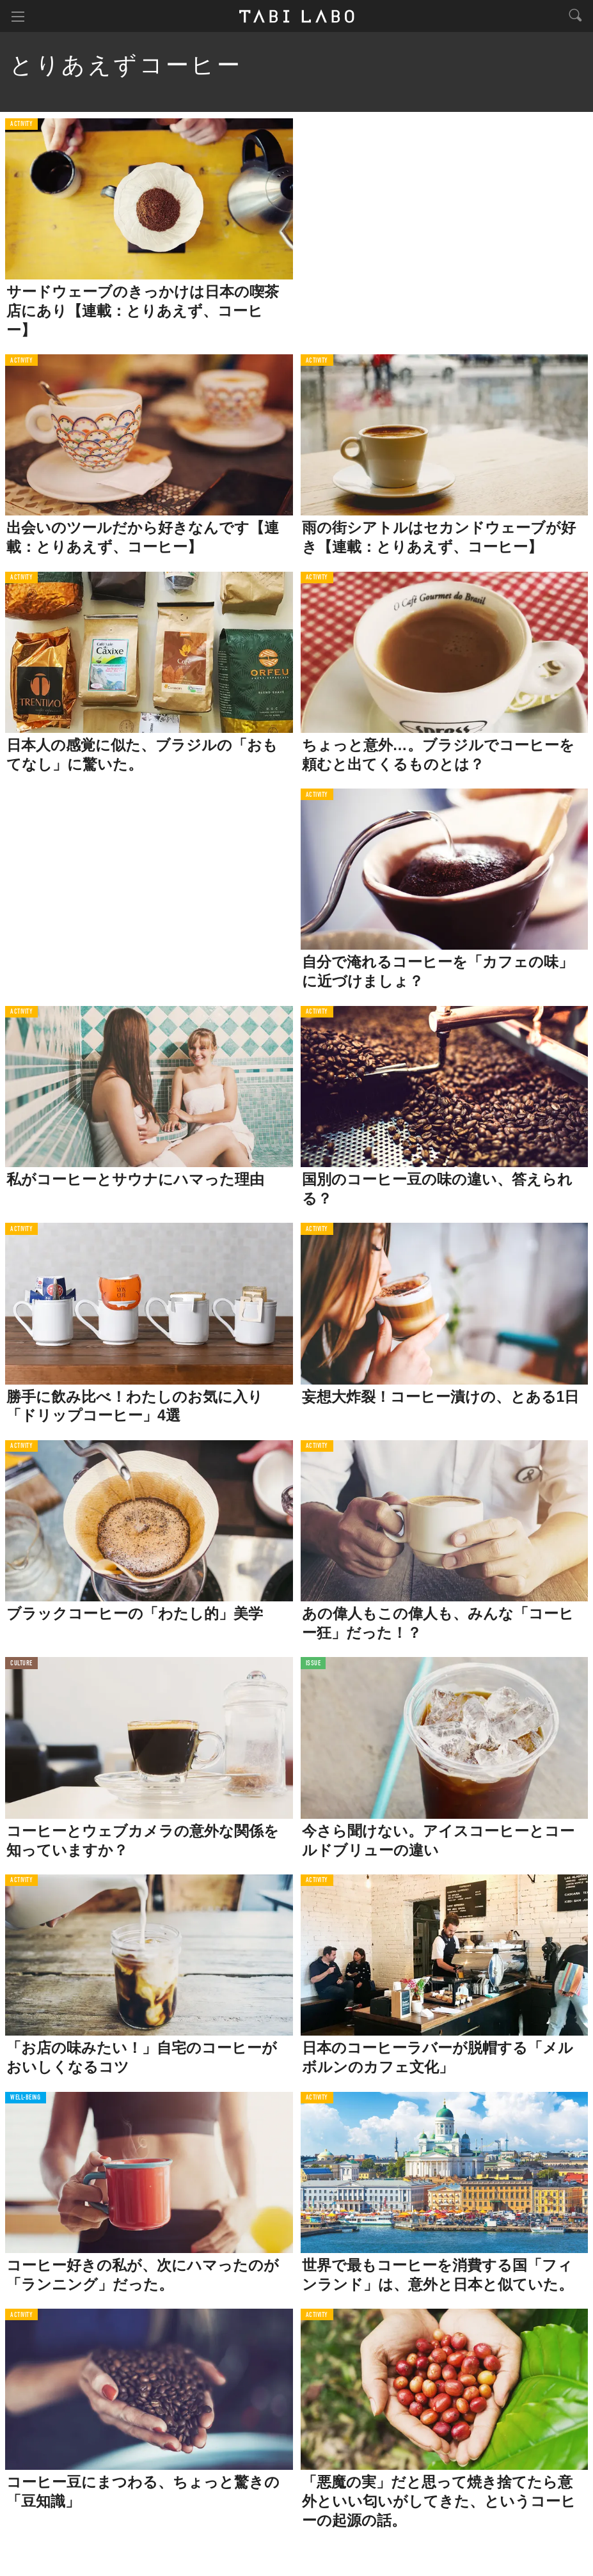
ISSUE (313, 1663)
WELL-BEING (25, 2097)
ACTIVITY (21, 124)
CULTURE (21, 1663)
